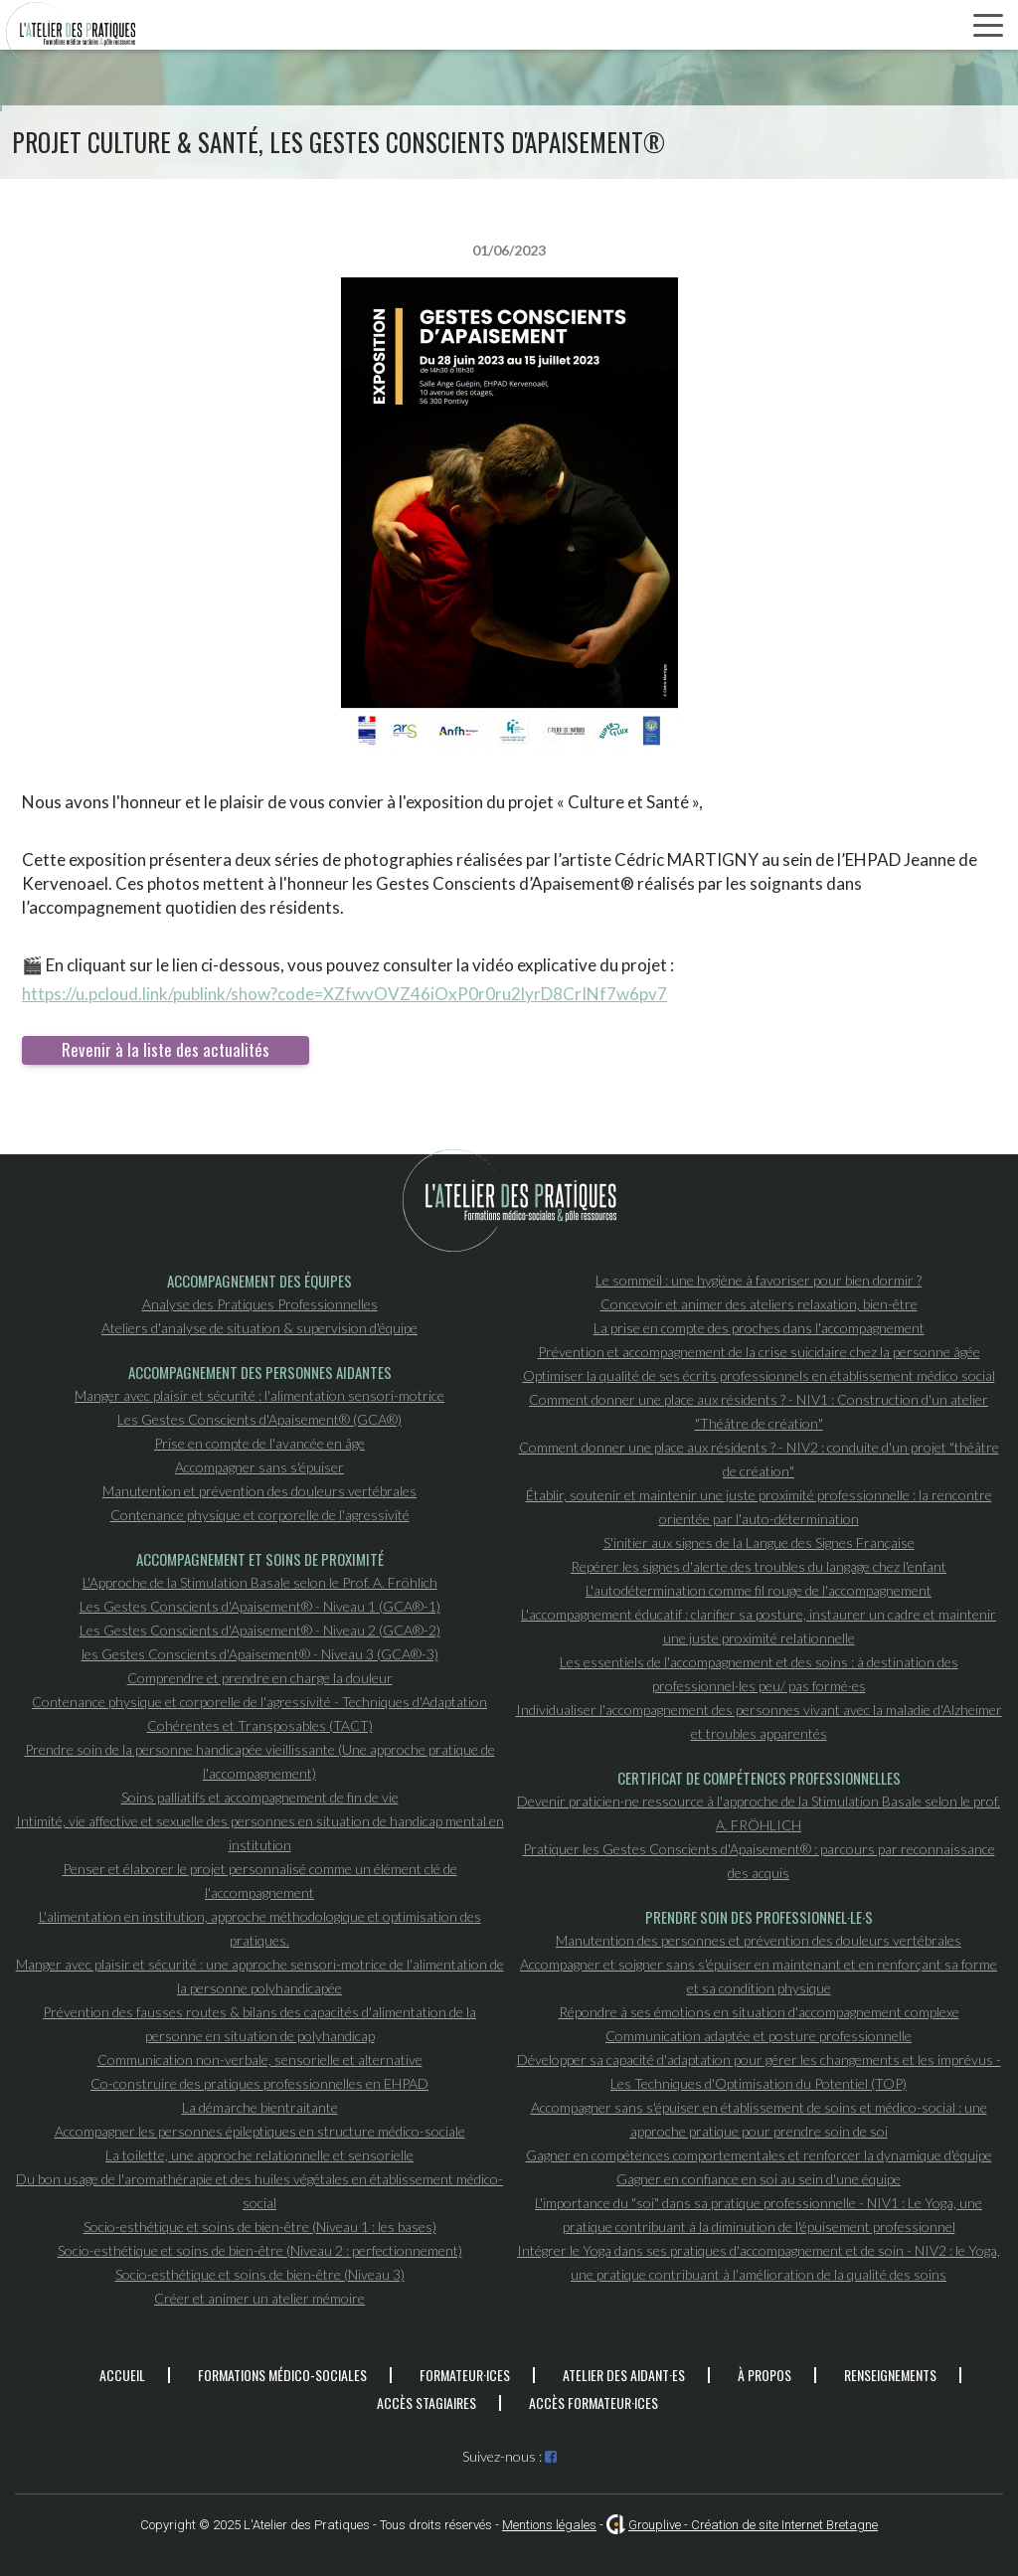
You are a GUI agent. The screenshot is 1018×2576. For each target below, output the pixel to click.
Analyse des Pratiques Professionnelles (260, 1303)
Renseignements (890, 2374)
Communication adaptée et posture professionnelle (758, 2035)
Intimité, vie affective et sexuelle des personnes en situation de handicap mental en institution (260, 1832)
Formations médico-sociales (282, 2374)
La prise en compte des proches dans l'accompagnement (759, 1327)
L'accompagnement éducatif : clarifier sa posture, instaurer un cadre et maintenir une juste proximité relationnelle (758, 1626)
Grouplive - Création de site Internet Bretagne (753, 2524)
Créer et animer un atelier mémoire (259, 2298)
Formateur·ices (465, 2374)
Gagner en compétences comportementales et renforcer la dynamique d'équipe (759, 2155)
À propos (764, 2374)
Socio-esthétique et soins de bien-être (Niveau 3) (260, 2274)
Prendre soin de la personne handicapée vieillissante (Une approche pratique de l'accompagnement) (260, 1761)
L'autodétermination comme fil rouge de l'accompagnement (759, 1590)
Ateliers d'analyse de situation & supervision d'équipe (259, 1327)
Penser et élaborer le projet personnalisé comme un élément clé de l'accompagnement (260, 1880)
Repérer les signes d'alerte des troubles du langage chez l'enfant (758, 1566)
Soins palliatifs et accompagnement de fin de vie (260, 1797)
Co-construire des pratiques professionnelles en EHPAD (259, 2083)
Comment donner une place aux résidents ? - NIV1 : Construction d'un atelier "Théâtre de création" (758, 1411)
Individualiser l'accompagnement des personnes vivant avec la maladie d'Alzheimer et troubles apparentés (759, 1721)
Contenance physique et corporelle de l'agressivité (260, 1514)
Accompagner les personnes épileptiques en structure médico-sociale (260, 2131)
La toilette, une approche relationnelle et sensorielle (259, 2155)
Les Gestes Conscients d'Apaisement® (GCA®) (259, 1419)
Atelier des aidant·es (624, 2374)
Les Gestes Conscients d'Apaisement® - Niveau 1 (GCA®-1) (260, 1606)
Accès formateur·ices (593, 2402)
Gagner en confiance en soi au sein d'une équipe (758, 2178)
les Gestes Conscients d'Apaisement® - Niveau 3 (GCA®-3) (260, 1653)
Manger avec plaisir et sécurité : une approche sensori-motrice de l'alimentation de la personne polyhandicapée (260, 1976)
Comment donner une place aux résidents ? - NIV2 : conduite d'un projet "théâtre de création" (759, 1459)
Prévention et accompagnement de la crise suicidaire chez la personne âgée (759, 1351)
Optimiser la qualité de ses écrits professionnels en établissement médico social (759, 1375)
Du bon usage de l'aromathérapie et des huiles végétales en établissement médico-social (259, 2190)
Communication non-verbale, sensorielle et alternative (260, 2059)
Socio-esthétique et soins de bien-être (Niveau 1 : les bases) (260, 2226)
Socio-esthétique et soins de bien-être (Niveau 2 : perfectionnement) (260, 2250)
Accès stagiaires (426, 2402)
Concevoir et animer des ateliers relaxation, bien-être (759, 1303)
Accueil (122, 2374)
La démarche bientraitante (260, 2107)
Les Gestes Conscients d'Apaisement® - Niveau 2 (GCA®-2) (260, 1630)
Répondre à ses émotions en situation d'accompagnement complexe (759, 2011)
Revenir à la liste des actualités (165, 1049)
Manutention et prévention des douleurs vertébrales (259, 1490)
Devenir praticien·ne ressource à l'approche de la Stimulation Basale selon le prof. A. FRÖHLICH (758, 1813)
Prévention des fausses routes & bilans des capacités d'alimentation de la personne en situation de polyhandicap (259, 2023)
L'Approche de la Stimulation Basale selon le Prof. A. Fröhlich (260, 1582)
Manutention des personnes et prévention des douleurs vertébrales (758, 1940)
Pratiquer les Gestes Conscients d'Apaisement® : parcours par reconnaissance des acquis (759, 1860)
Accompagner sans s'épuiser (259, 1467)
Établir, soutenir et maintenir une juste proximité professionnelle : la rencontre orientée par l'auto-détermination (759, 1506)
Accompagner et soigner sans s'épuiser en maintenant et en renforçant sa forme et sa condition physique (758, 1976)
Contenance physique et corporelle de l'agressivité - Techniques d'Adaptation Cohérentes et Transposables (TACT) (259, 1713)
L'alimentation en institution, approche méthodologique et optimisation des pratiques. (260, 1928)
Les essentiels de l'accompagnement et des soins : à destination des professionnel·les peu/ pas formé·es (759, 1673)
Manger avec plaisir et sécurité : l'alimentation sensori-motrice (259, 1395)
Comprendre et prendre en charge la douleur (260, 1677)
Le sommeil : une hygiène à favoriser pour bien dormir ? (758, 1280)
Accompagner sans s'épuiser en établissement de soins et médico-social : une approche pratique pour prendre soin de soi (759, 2119)
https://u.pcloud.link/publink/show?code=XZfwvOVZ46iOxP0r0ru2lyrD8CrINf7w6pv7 (344, 993)
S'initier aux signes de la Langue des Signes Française (759, 1542)
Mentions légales (549, 2524)
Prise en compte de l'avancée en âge (259, 1443)
